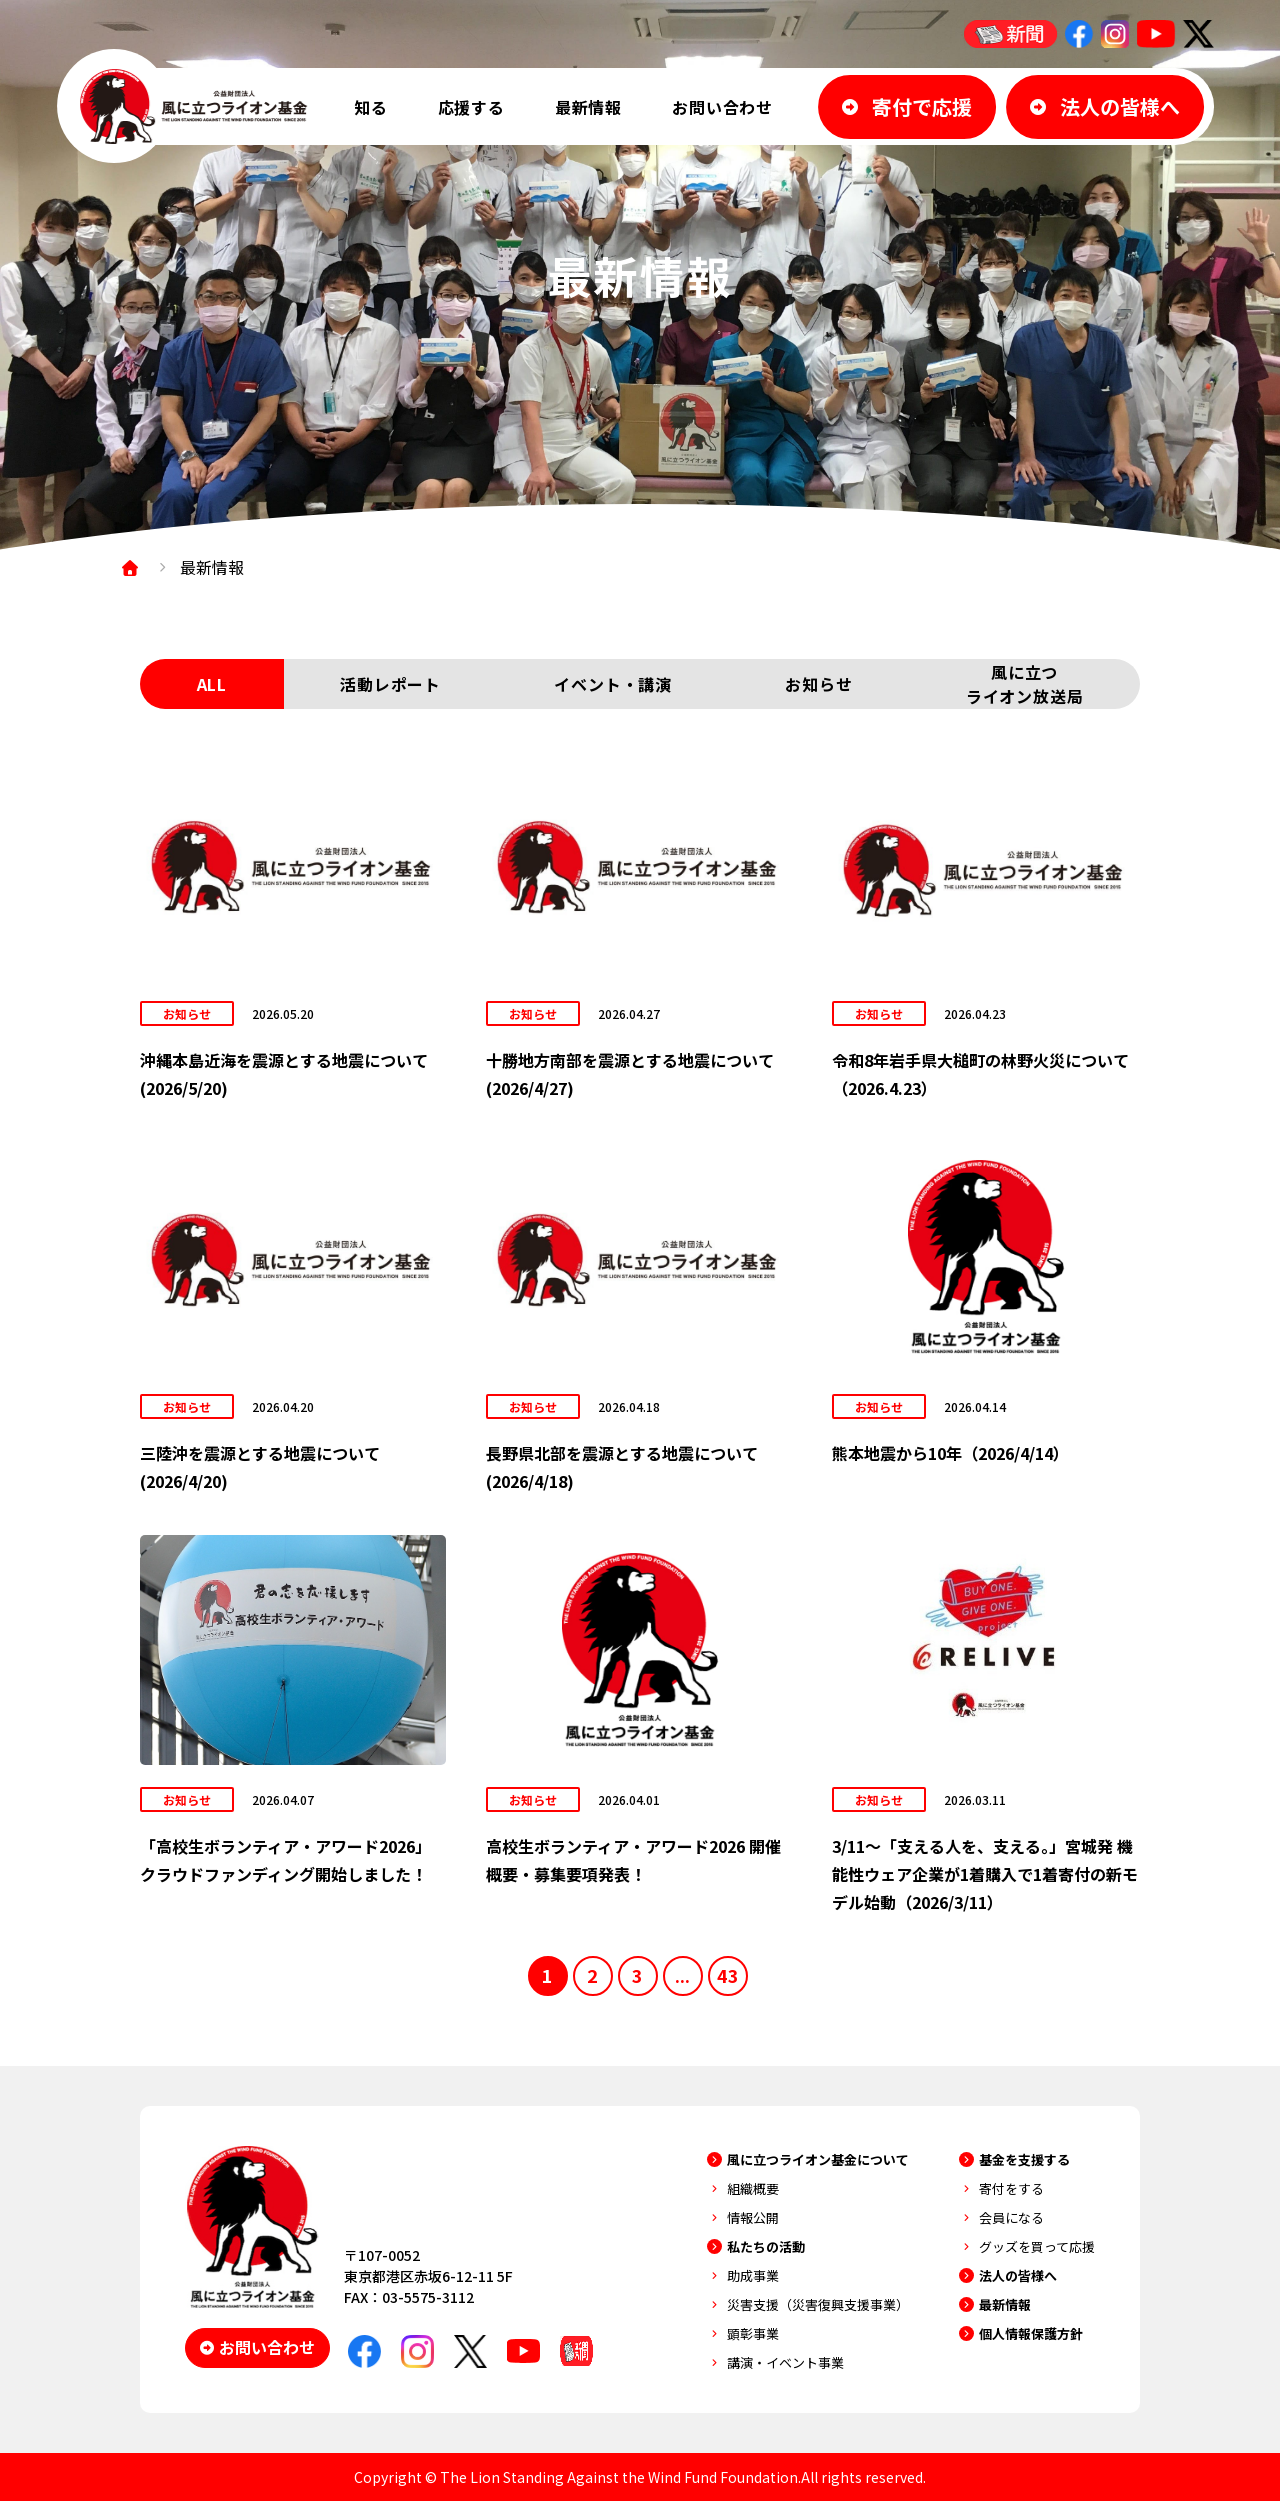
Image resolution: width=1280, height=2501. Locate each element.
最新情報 (588, 107)
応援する (471, 107)
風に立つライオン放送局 (1025, 684)
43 (728, 1975)
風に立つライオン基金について (818, 2159)
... (682, 1975)
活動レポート (390, 684)
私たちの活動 (766, 2246)
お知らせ (818, 684)
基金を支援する (1024, 2159)
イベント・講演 (613, 684)
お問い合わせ (722, 107)
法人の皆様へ (1018, 2275)
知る (371, 107)
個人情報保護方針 (1031, 2333)
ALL (212, 684)
